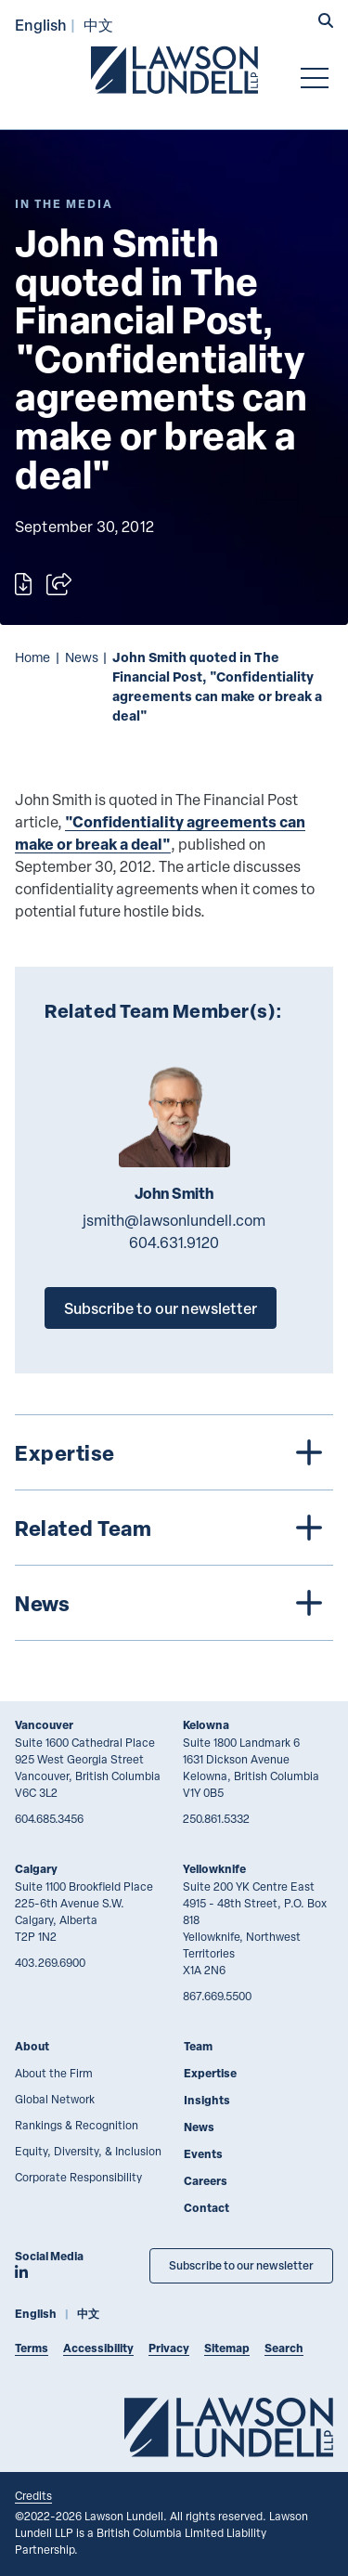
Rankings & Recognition (76, 2124)
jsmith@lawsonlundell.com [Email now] (174, 1220)
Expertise (210, 2073)
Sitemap (227, 2348)
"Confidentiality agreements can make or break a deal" (160, 832)
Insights (207, 2100)
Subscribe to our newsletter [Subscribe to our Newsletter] (241, 2265)
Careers (205, 2181)
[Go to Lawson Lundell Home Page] (174, 70)
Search (283, 2348)
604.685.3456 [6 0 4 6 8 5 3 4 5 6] (49, 1818)
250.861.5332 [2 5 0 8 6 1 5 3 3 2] (216, 1818)
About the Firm (54, 2072)
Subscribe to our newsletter (160, 1308)
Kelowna (206, 1725)
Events (203, 2154)
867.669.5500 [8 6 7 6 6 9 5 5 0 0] (217, 1995)
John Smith (174, 1193)
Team (198, 2046)
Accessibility (98, 2348)
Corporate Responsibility (78, 2176)
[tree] (174, 1527)
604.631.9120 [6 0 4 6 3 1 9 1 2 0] (174, 1242)
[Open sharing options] (58, 584)
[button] (325, 22)
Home (32, 657)
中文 (98, 24)
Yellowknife (214, 1869)
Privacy (168, 2348)
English (41, 24)
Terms (31, 2348)
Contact (206, 2208)
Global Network (55, 2098)
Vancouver (44, 1725)
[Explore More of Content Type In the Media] (64, 204)
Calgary (36, 1869)
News (81, 657)
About (32, 2046)
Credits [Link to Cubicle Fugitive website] (33, 2495)
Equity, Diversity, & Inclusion (88, 2150)
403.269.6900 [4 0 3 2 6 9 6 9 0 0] (50, 1962)
